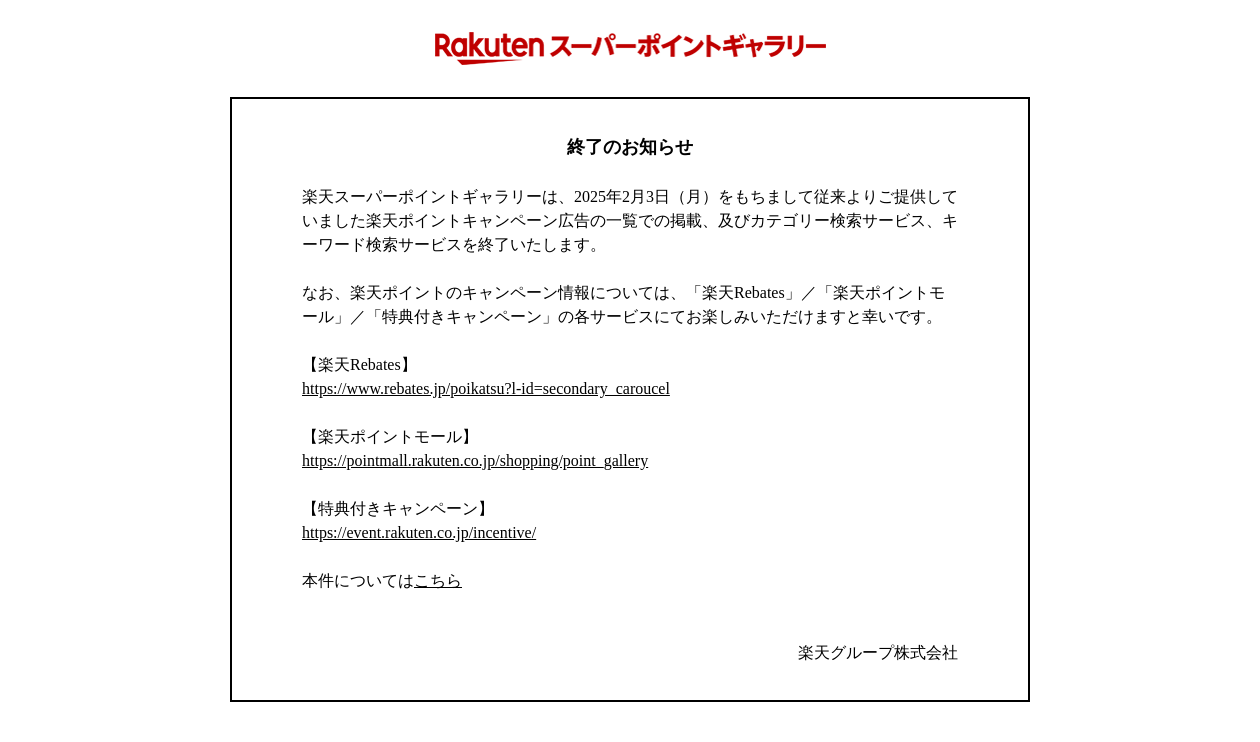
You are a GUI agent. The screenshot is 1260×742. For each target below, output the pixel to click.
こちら (438, 580)
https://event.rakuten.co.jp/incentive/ (419, 532)
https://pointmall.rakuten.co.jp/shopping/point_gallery (475, 460)
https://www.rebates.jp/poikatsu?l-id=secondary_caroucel (486, 388)
